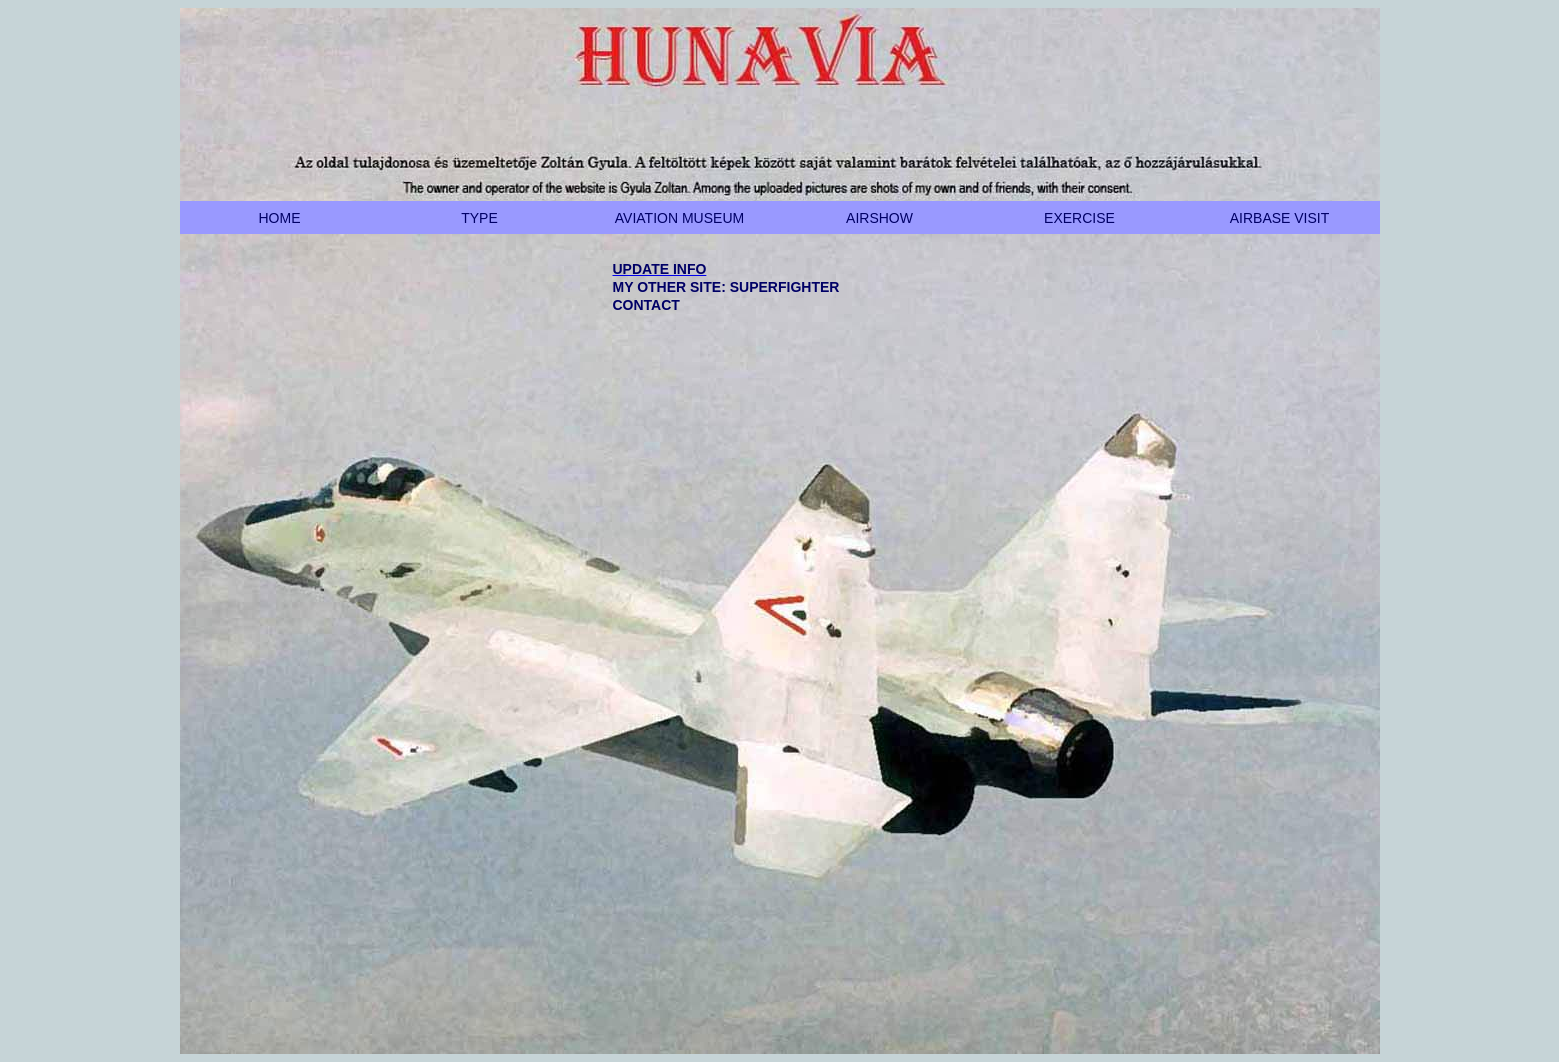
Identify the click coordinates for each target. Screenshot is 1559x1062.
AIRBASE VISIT (1280, 218)
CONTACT (646, 305)
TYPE (479, 218)
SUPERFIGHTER (785, 287)
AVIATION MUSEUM (679, 218)
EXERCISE (1079, 218)
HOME (280, 218)
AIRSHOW (879, 218)
